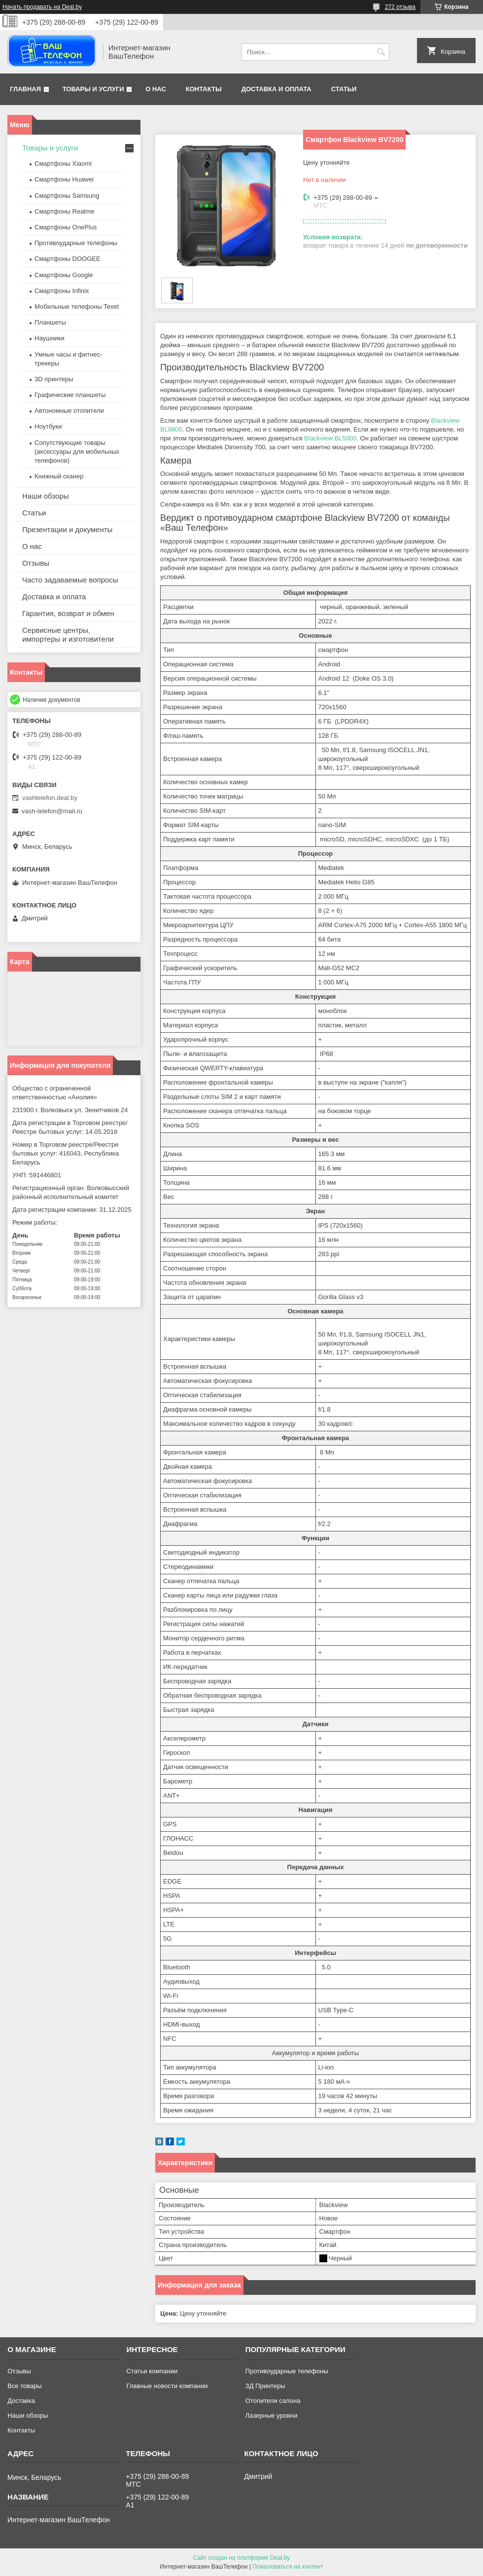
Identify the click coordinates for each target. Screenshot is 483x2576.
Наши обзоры (45, 496)
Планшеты (50, 322)
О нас (155, 89)
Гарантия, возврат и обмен (68, 613)
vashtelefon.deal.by (49, 797)
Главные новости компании (166, 2386)
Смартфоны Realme (64, 211)
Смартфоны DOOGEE (67, 258)
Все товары (24, 2386)
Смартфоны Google (63, 275)
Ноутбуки (48, 426)
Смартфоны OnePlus (65, 227)
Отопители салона (273, 2400)
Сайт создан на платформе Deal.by (241, 2557)
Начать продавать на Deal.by (42, 6)
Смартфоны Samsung (66, 195)
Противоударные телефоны (75, 243)
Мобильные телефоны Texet (76, 306)
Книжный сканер (58, 476)
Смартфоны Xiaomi (63, 163)
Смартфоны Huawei (64, 179)
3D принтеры (53, 379)
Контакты (204, 89)
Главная (25, 89)
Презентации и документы (67, 529)
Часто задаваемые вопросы (70, 580)
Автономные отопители (69, 410)
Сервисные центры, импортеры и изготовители (68, 634)
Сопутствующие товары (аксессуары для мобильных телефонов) (76, 451)
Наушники (49, 338)
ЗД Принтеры (265, 2386)
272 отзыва (400, 6)
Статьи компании (151, 2371)
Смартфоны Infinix (61, 290)
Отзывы (35, 563)
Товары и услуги (93, 89)
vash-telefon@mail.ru (52, 811)
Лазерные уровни (271, 2415)
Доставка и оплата (276, 89)
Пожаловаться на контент (287, 2566)
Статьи (344, 89)
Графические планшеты (70, 395)
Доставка (21, 2400)
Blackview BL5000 (330, 438)
